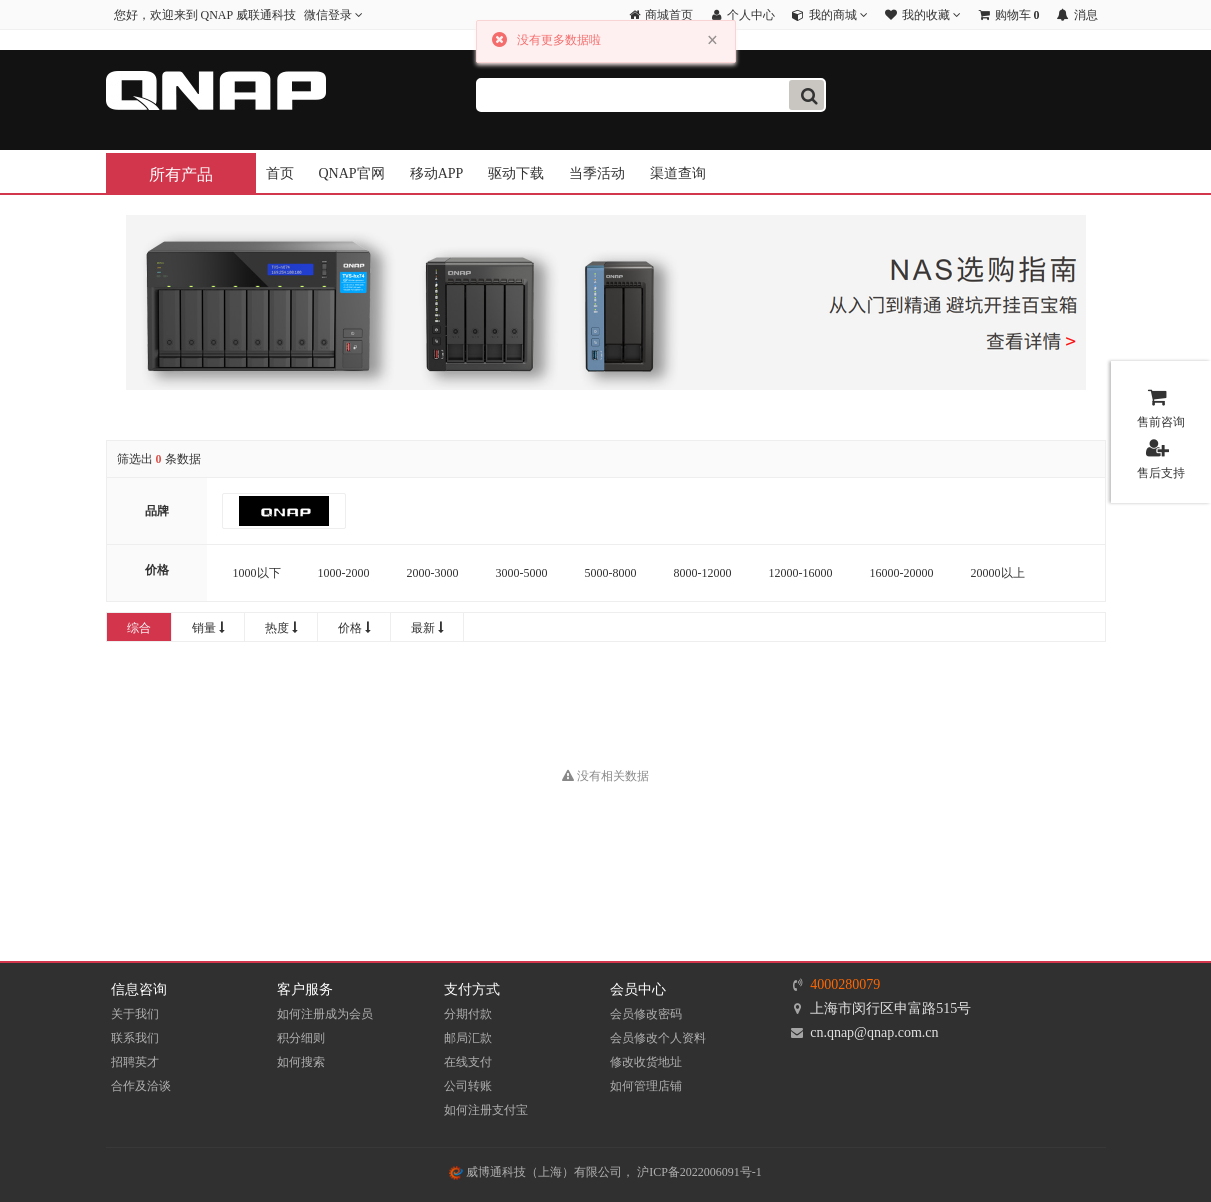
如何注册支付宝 (486, 1110)
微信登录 (333, 15)
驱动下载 (516, 173)
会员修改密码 (646, 1014)
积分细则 (301, 1038)
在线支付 (468, 1062)
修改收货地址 (646, 1062)
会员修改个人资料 (658, 1038)
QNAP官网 (352, 173)
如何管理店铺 (646, 1086)
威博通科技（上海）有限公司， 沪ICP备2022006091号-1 (605, 1172)
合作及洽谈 (141, 1086)
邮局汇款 (468, 1038)
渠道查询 (678, 173)
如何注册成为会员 (325, 1014)
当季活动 (597, 173)
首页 (280, 173)
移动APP (437, 173)
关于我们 (135, 1014)
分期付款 (468, 1014)
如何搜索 (301, 1062)
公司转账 (468, 1086)
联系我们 (135, 1038)
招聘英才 (135, 1062)
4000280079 (845, 984)
